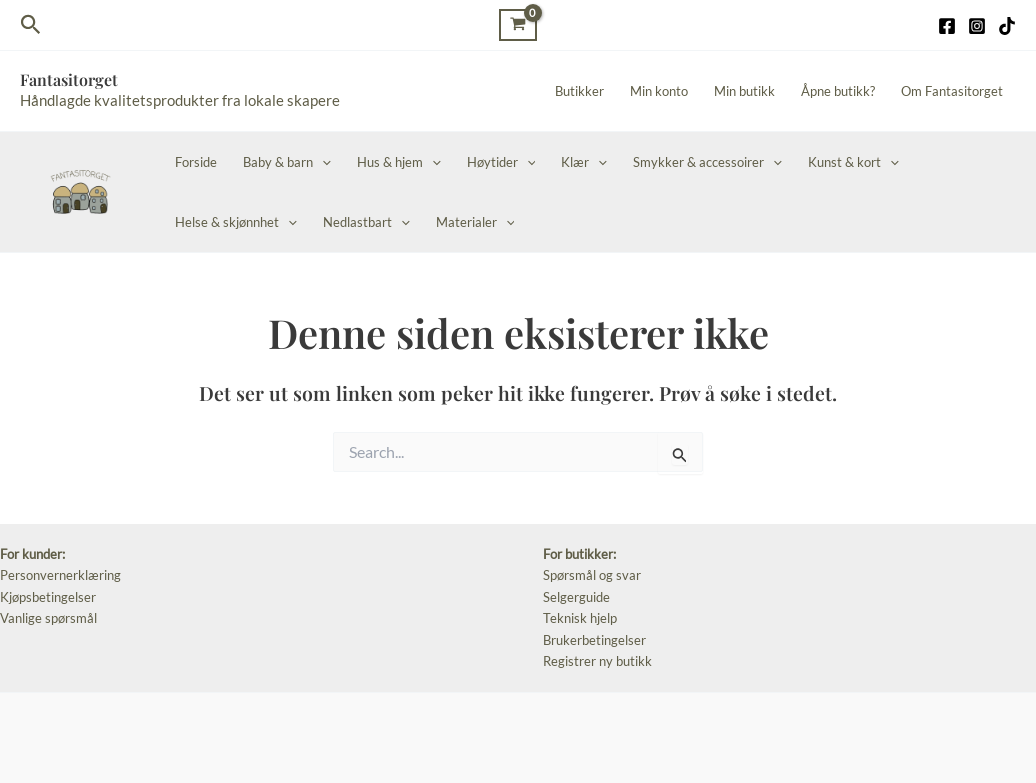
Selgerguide (576, 597)
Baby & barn (287, 162)
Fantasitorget (69, 79)
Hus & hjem (399, 162)
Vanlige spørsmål (48, 618)
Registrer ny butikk (597, 661)
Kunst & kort (853, 162)
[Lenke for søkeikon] (31, 25)
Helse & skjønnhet (236, 222)
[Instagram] (977, 26)
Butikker (579, 91)
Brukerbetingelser (594, 640)
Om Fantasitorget (952, 91)
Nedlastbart (366, 222)
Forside (196, 162)
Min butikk (744, 91)
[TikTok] (1007, 26)
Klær (584, 162)
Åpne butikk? (838, 91)
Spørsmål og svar (592, 575)
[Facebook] (947, 26)
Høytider (501, 162)
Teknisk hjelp (580, 618)
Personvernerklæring (60, 575)
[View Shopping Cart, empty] (518, 24)
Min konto (659, 91)
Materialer (475, 222)
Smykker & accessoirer (707, 162)
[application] (322, 162)
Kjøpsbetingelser (48, 597)
